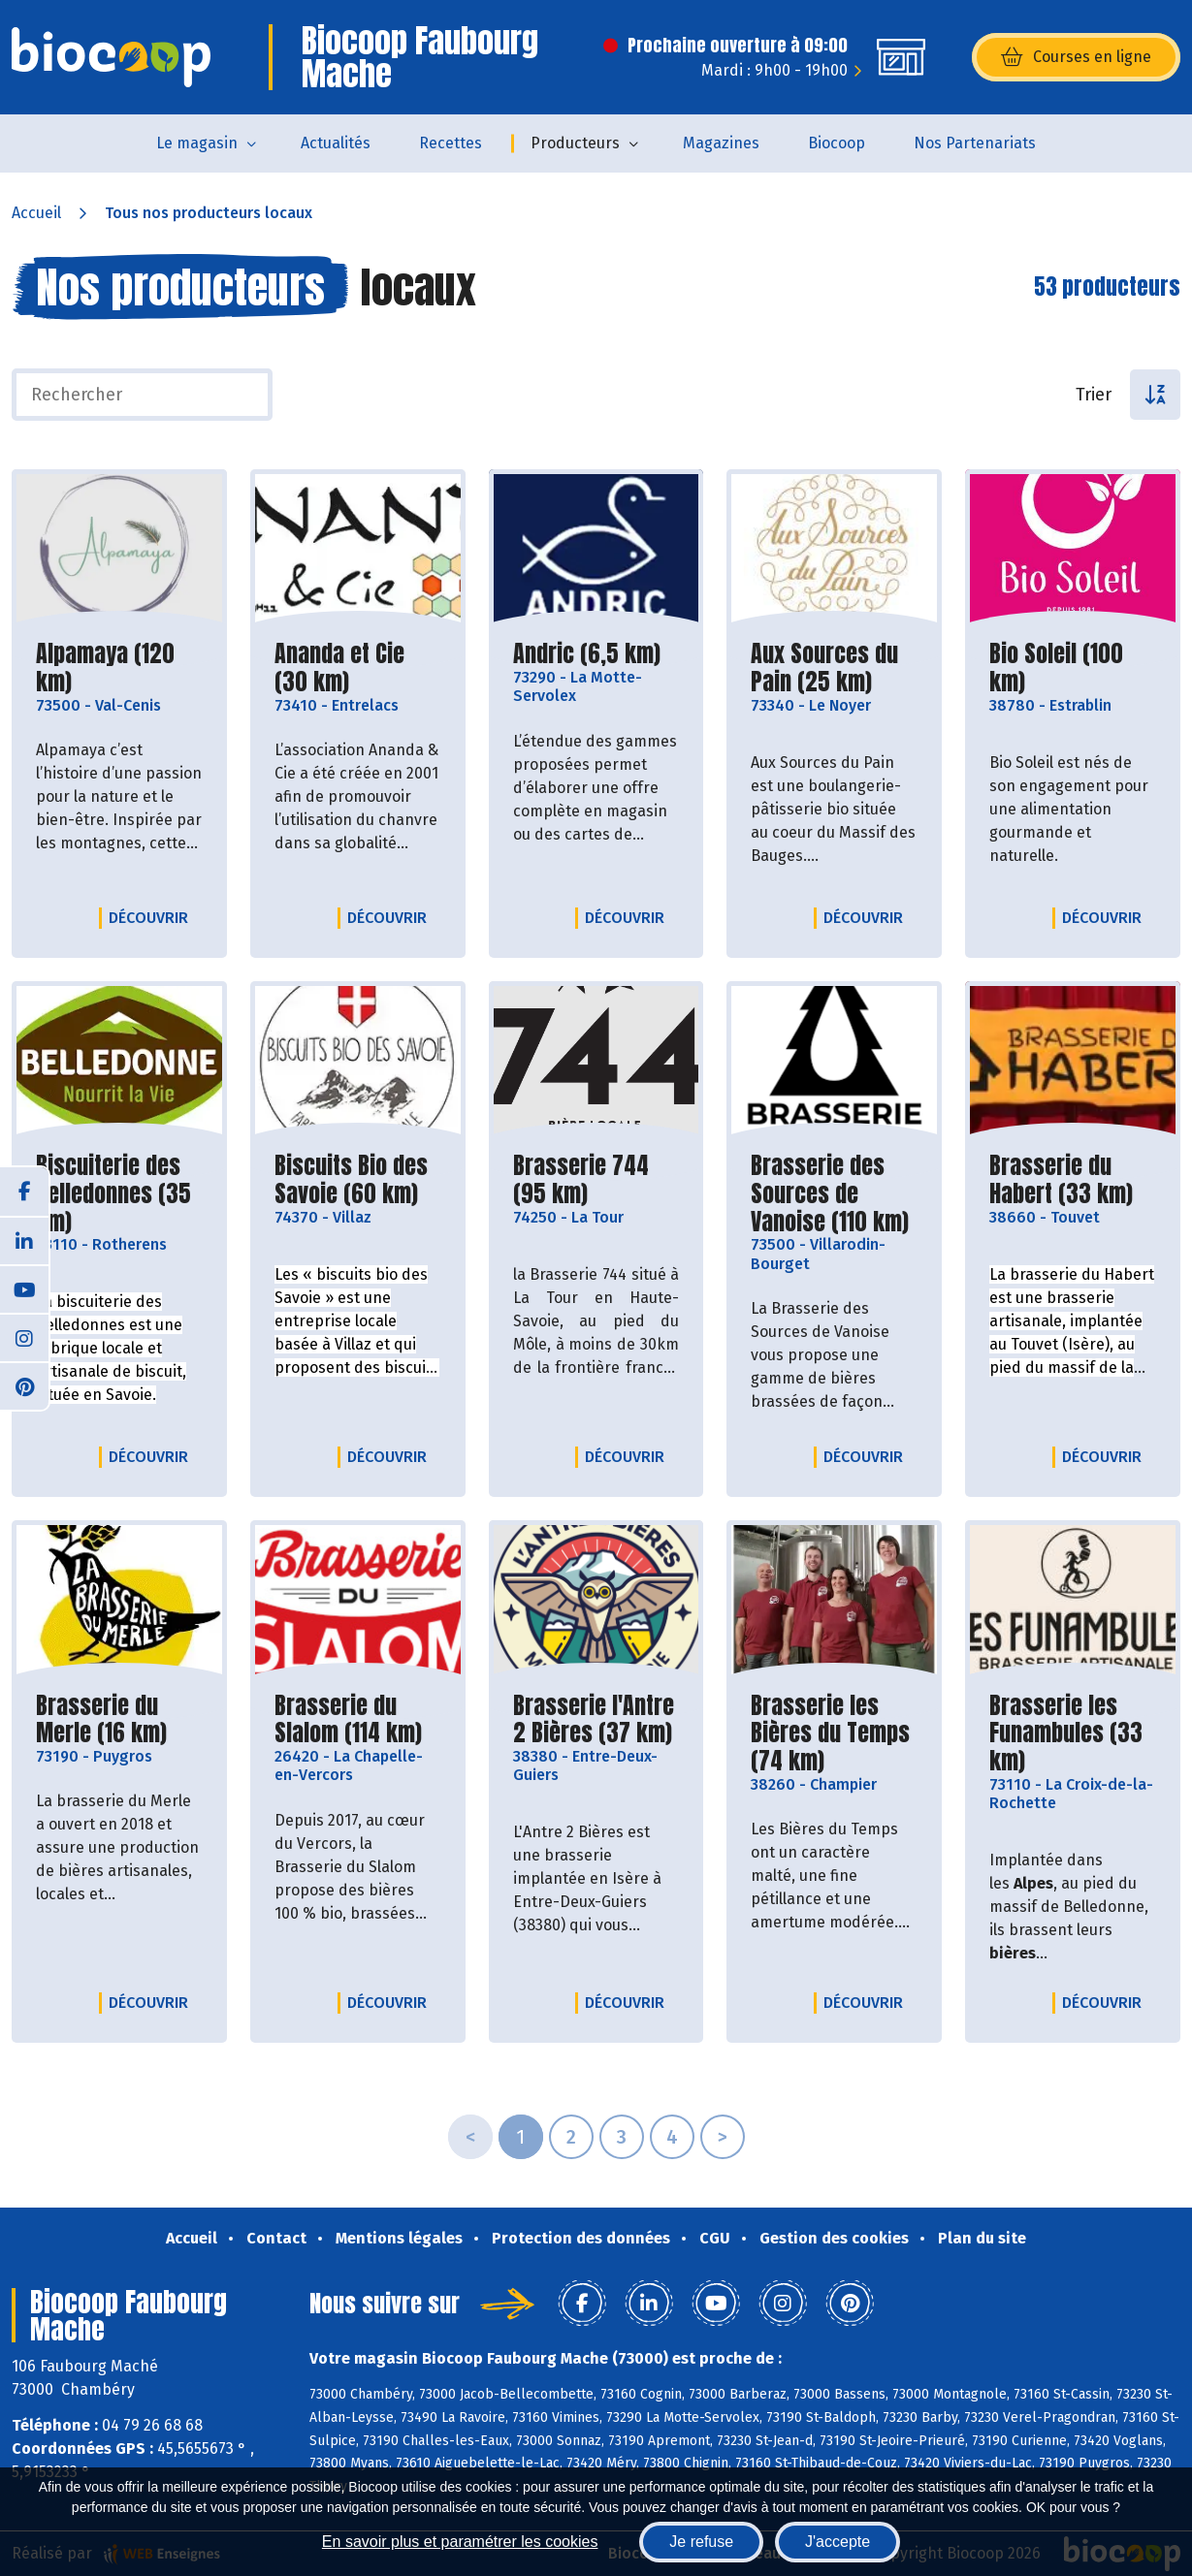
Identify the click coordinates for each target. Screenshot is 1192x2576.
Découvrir (153, 917)
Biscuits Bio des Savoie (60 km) (357, 1180)
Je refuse (701, 2541)
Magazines (721, 143)
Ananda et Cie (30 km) (357, 668)
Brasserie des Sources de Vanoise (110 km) (834, 1193)
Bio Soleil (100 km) (1072, 668)
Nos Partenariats (975, 143)
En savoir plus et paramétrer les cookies (460, 2541)
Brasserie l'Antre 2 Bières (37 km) (596, 1720)
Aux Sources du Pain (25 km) (834, 668)
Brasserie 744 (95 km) (596, 1180)
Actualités (335, 143)
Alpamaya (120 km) (119, 668)
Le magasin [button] (197, 143)
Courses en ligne (1076, 57)
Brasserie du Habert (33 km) (1072, 1180)
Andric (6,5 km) (586, 654)
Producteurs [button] (575, 143)
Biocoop (836, 143)
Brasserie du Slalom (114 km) (357, 1720)
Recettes (450, 143)
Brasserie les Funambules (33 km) (1072, 1733)
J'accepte (837, 2541)
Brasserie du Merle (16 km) (119, 1720)
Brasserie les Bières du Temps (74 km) (834, 1733)
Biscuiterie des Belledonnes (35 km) (119, 1193)
